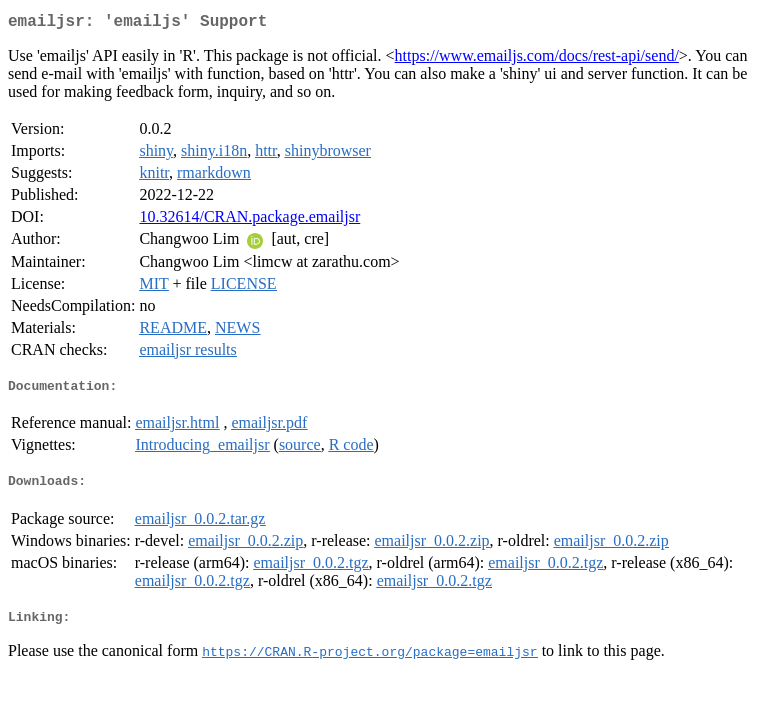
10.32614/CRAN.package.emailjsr (249, 220)
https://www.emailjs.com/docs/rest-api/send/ (537, 59)
